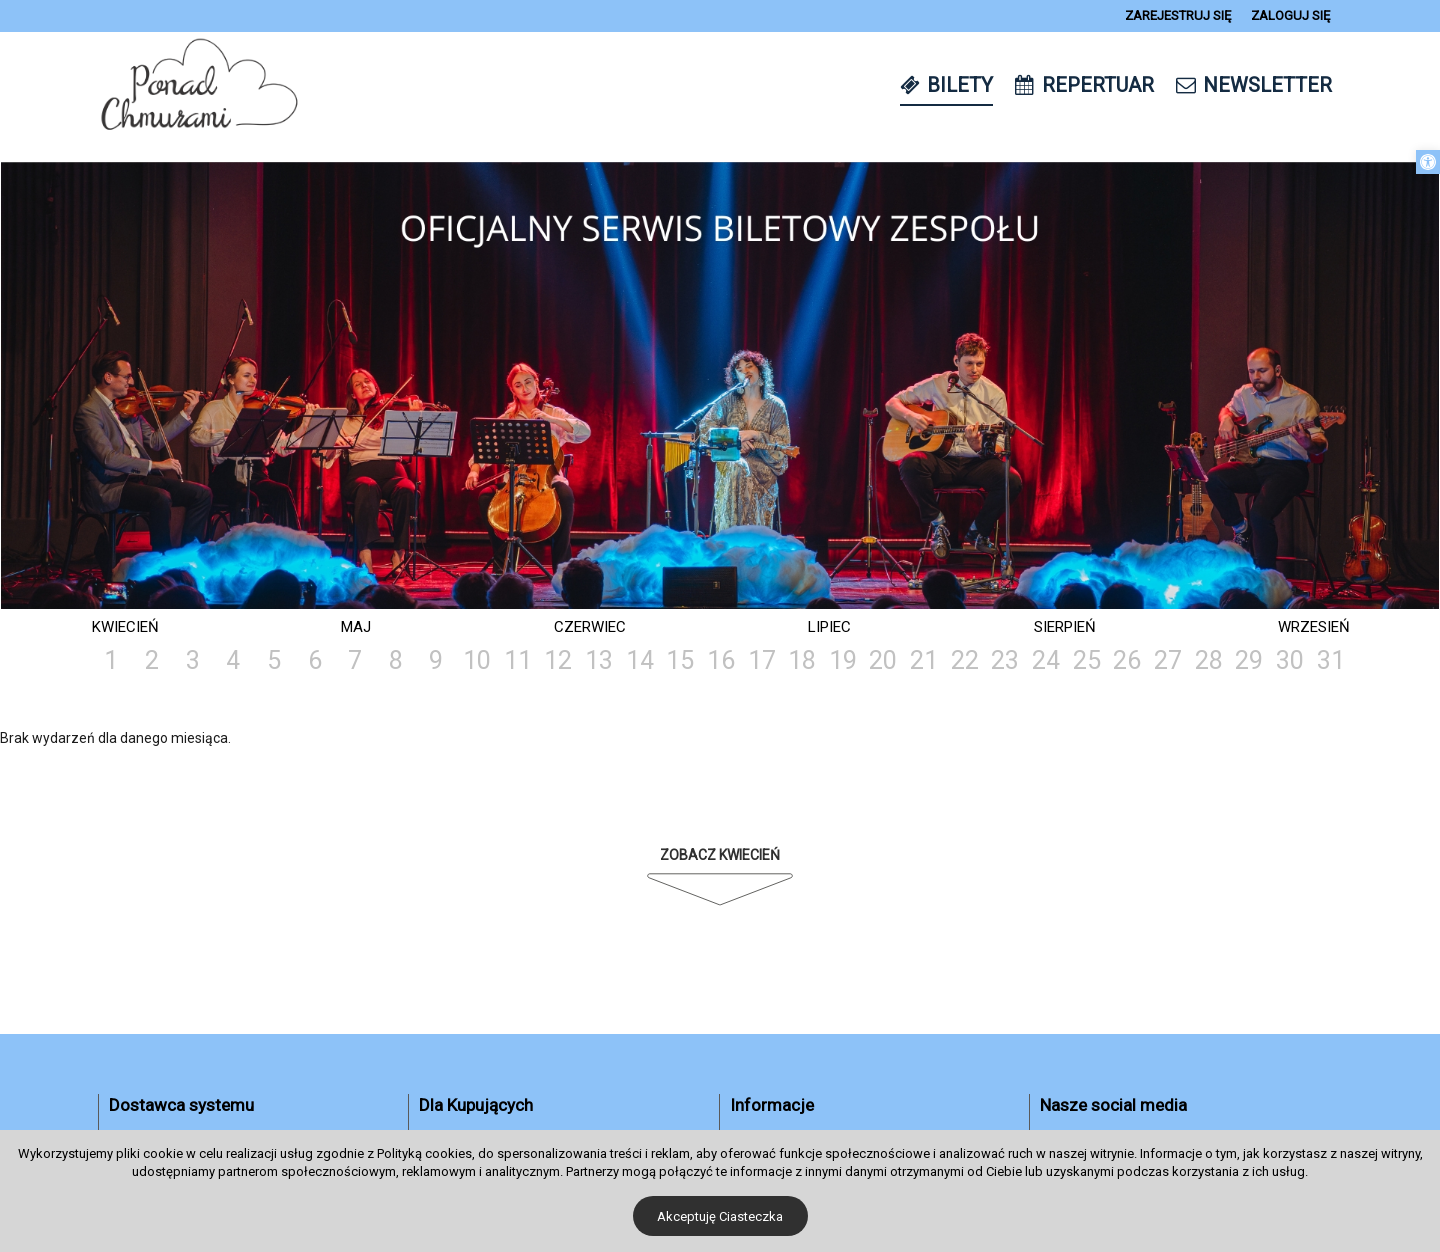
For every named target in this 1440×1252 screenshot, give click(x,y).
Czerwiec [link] (590, 627)
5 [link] (274, 660)
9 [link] (436, 660)
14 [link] (640, 660)
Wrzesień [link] (1314, 627)
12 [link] (558, 660)
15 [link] (680, 660)
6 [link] (315, 660)
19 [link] (843, 660)
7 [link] (355, 660)
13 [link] (599, 660)
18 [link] (802, 660)
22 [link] (965, 660)
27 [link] (1168, 660)
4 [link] (233, 660)
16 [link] (721, 660)
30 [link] (1290, 660)
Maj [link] (356, 627)
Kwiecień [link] (125, 627)
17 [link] (762, 660)
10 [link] (477, 660)
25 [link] (1087, 660)
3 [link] (193, 660)
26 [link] (1127, 660)
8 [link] (396, 660)
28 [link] (1209, 660)
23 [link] (1005, 660)
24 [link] (1046, 660)
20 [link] (883, 660)
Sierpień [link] (1065, 627)
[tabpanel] (720, 387)
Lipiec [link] (829, 627)
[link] (1428, 162)
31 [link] (1331, 660)
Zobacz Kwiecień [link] (720, 855)
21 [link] (924, 660)
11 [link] (518, 660)
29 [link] (1249, 660)
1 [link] (111, 660)
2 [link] (152, 660)
